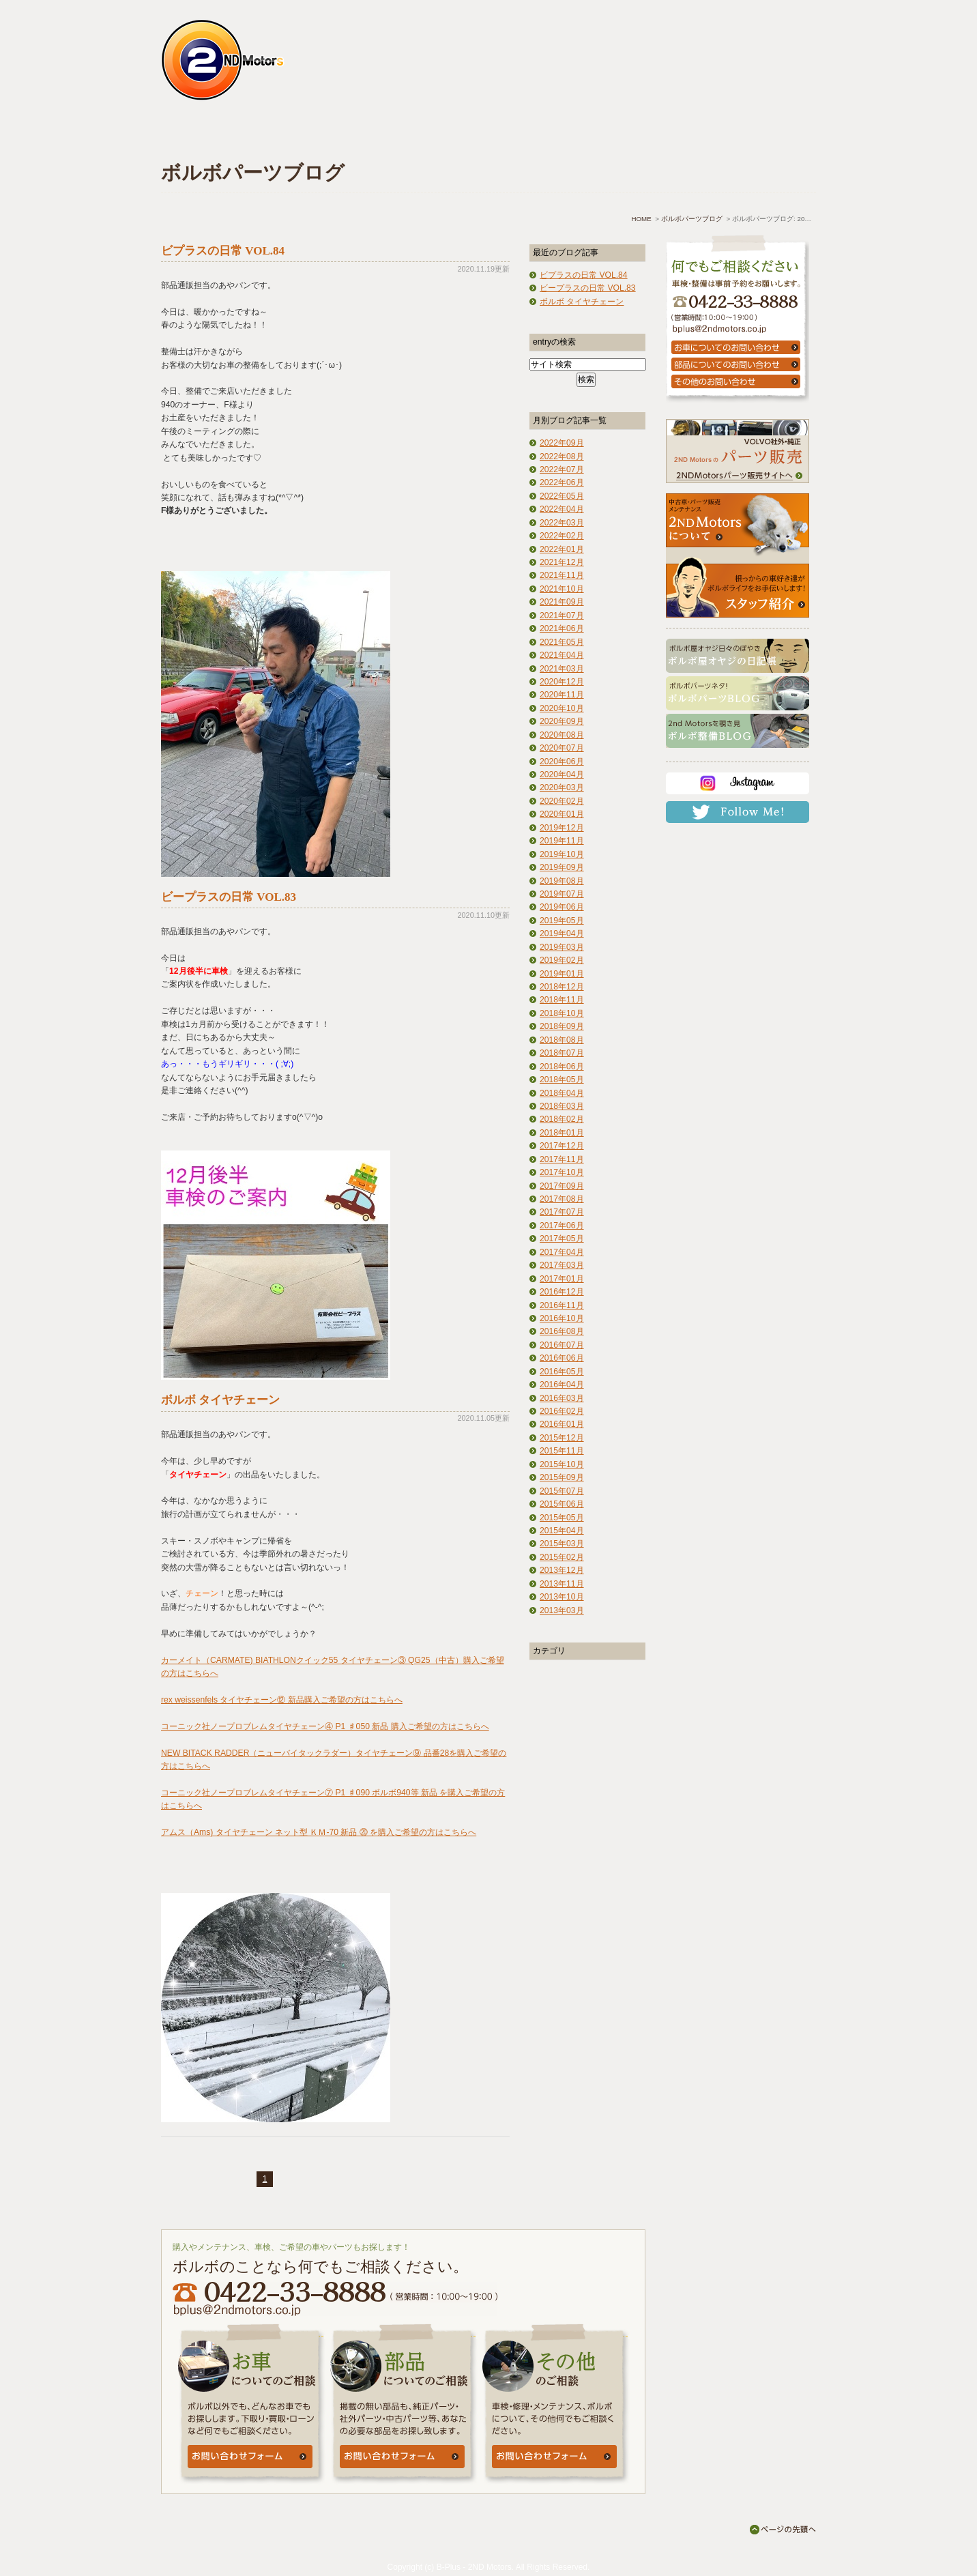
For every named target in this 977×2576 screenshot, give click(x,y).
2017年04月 (562, 1252)
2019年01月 (562, 974)
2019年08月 (562, 881)
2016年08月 (562, 1331)
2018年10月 (562, 1013)
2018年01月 (562, 1133)
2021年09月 (562, 602)
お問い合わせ (744, 134)
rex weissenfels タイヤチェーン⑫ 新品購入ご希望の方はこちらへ (282, 1700)
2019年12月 (562, 828)
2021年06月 (562, 628)
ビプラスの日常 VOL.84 (223, 250)
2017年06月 (562, 1225)
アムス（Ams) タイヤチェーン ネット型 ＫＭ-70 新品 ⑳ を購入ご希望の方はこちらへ (318, 1832)
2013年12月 (562, 1570)
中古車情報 (429, 134)
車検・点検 (324, 134)
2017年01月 (562, 1279)
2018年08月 (562, 1040)
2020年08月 (562, 735)
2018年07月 (562, 1053)
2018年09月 (562, 1026)
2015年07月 (562, 1491)
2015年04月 (562, 1530)
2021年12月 (562, 562)
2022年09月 (562, 443)
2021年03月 (562, 669)
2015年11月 (562, 1451)
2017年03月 (562, 1265)
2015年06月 (562, 1504)
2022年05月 (562, 496)
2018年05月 (562, 1079)
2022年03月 (562, 522)
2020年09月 (562, 721)
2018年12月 (562, 987)
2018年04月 (562, 1093)
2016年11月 (562, 1305)
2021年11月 (562, 575)
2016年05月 (562, 1371)
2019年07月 (562, 894)
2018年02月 (562, 1119)
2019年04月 (562, 933)
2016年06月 (562, 1358)
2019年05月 (562, 920)
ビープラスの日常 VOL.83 (228, 897)
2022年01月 (562, 549)
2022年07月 (562, 469)
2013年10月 (562, 1597)
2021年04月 (562, 655)
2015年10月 (562, 1464)
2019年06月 (562, 907)
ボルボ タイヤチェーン (220, 1399)
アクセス (639, 134)
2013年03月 (562, 1610)
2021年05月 (562, 642)
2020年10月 (562, 708)
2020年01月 (562, 814)
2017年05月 (562, 1238)
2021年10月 (562, 589)
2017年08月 (562, 1199)
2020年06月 (562, 761)
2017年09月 (562, 1186)
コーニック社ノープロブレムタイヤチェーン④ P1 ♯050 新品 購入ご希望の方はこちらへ (325, 1726)
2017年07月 (562, 1212)
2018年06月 (562, 1066)
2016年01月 (562, 1424)
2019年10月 (562, 854)
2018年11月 (562, 999)
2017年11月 (562, 1159)
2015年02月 (562, 1557)
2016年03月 (562, 1398)
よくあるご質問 (534, 134)
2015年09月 (562, 1477)
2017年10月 (562, 1172)
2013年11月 (562, 1584)
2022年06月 (562, 482)
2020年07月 (562, 748)
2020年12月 (562, 681)
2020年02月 (562, 801)
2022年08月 (562, 456)
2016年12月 (562, 1292)
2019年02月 (562, 960)
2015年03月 (562, 1543)
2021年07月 (562, 615)
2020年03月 (562, 787)
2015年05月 (562, 1517)
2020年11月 (562, 694)
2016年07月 (562, 1345)
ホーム (216, 134)
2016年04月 (562, 1384)
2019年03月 (562, 947)
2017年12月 (562, 1145)
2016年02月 (562, 1411)
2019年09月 (562, 867)
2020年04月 (562, 774)
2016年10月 (562, 1318)
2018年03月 (562, 1106)
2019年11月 (562, 840)
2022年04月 (562, 509)
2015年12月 (562, 1438)
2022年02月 (562, 535)
